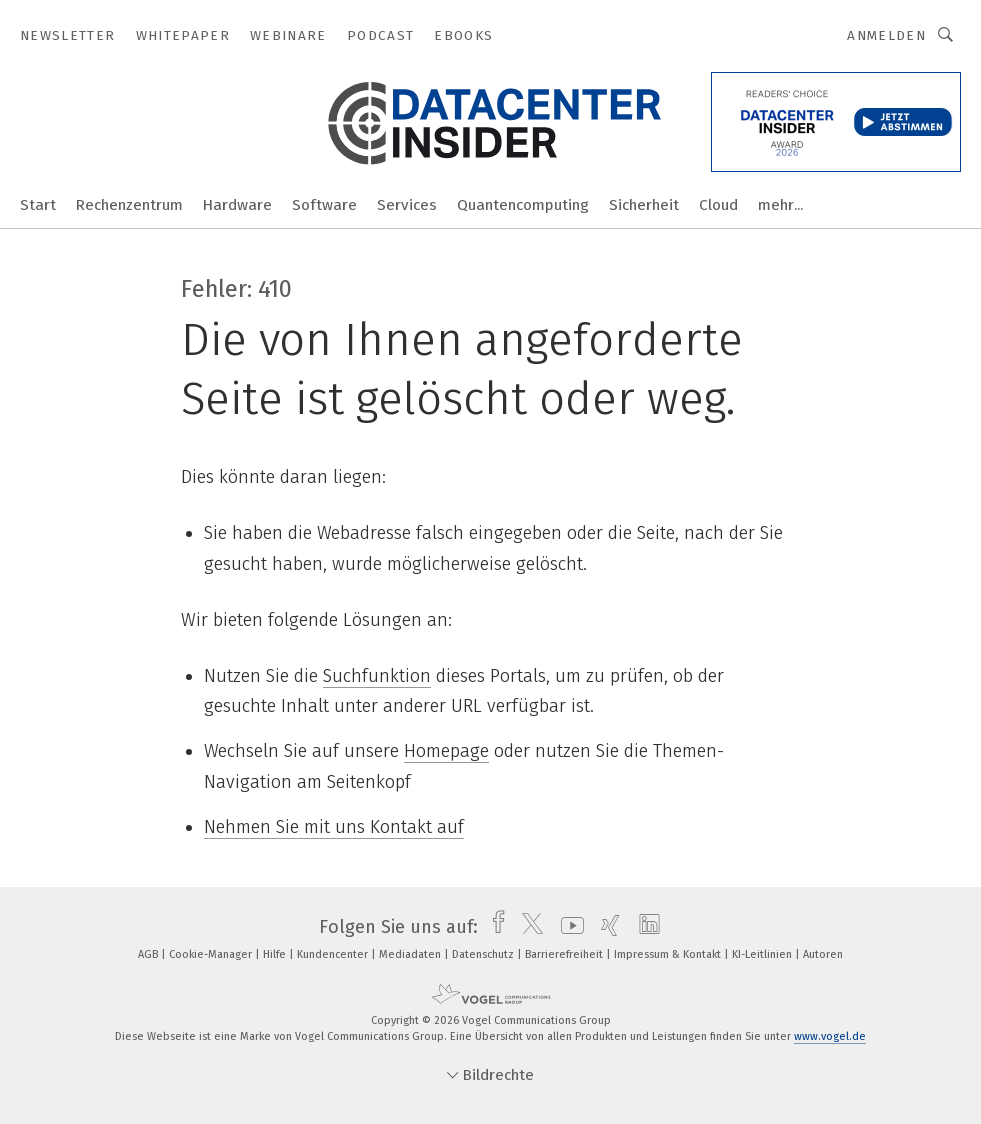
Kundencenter (334, 954)
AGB (149, 954)
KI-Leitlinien (763, 954)
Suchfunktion (377, 676)
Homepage (446, 751)
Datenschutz (484, 954)
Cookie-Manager (212, 954)
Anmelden (886, 35)
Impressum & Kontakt (669, 954)
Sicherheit (644, 205)
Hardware (237, 205)
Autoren (823, 954)
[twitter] (527, 927)
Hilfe (276, 954)
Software (324, 205)
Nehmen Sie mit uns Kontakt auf (334, 827)
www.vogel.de (830, 1036)
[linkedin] (644, 927)
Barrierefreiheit (565, 954)
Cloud (718, 205)
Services (407, 205)
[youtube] (567, 927)
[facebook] (493, 927)
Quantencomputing (523, 205)
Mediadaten (411, 954)
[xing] (605, 927)
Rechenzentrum (129, 205)
